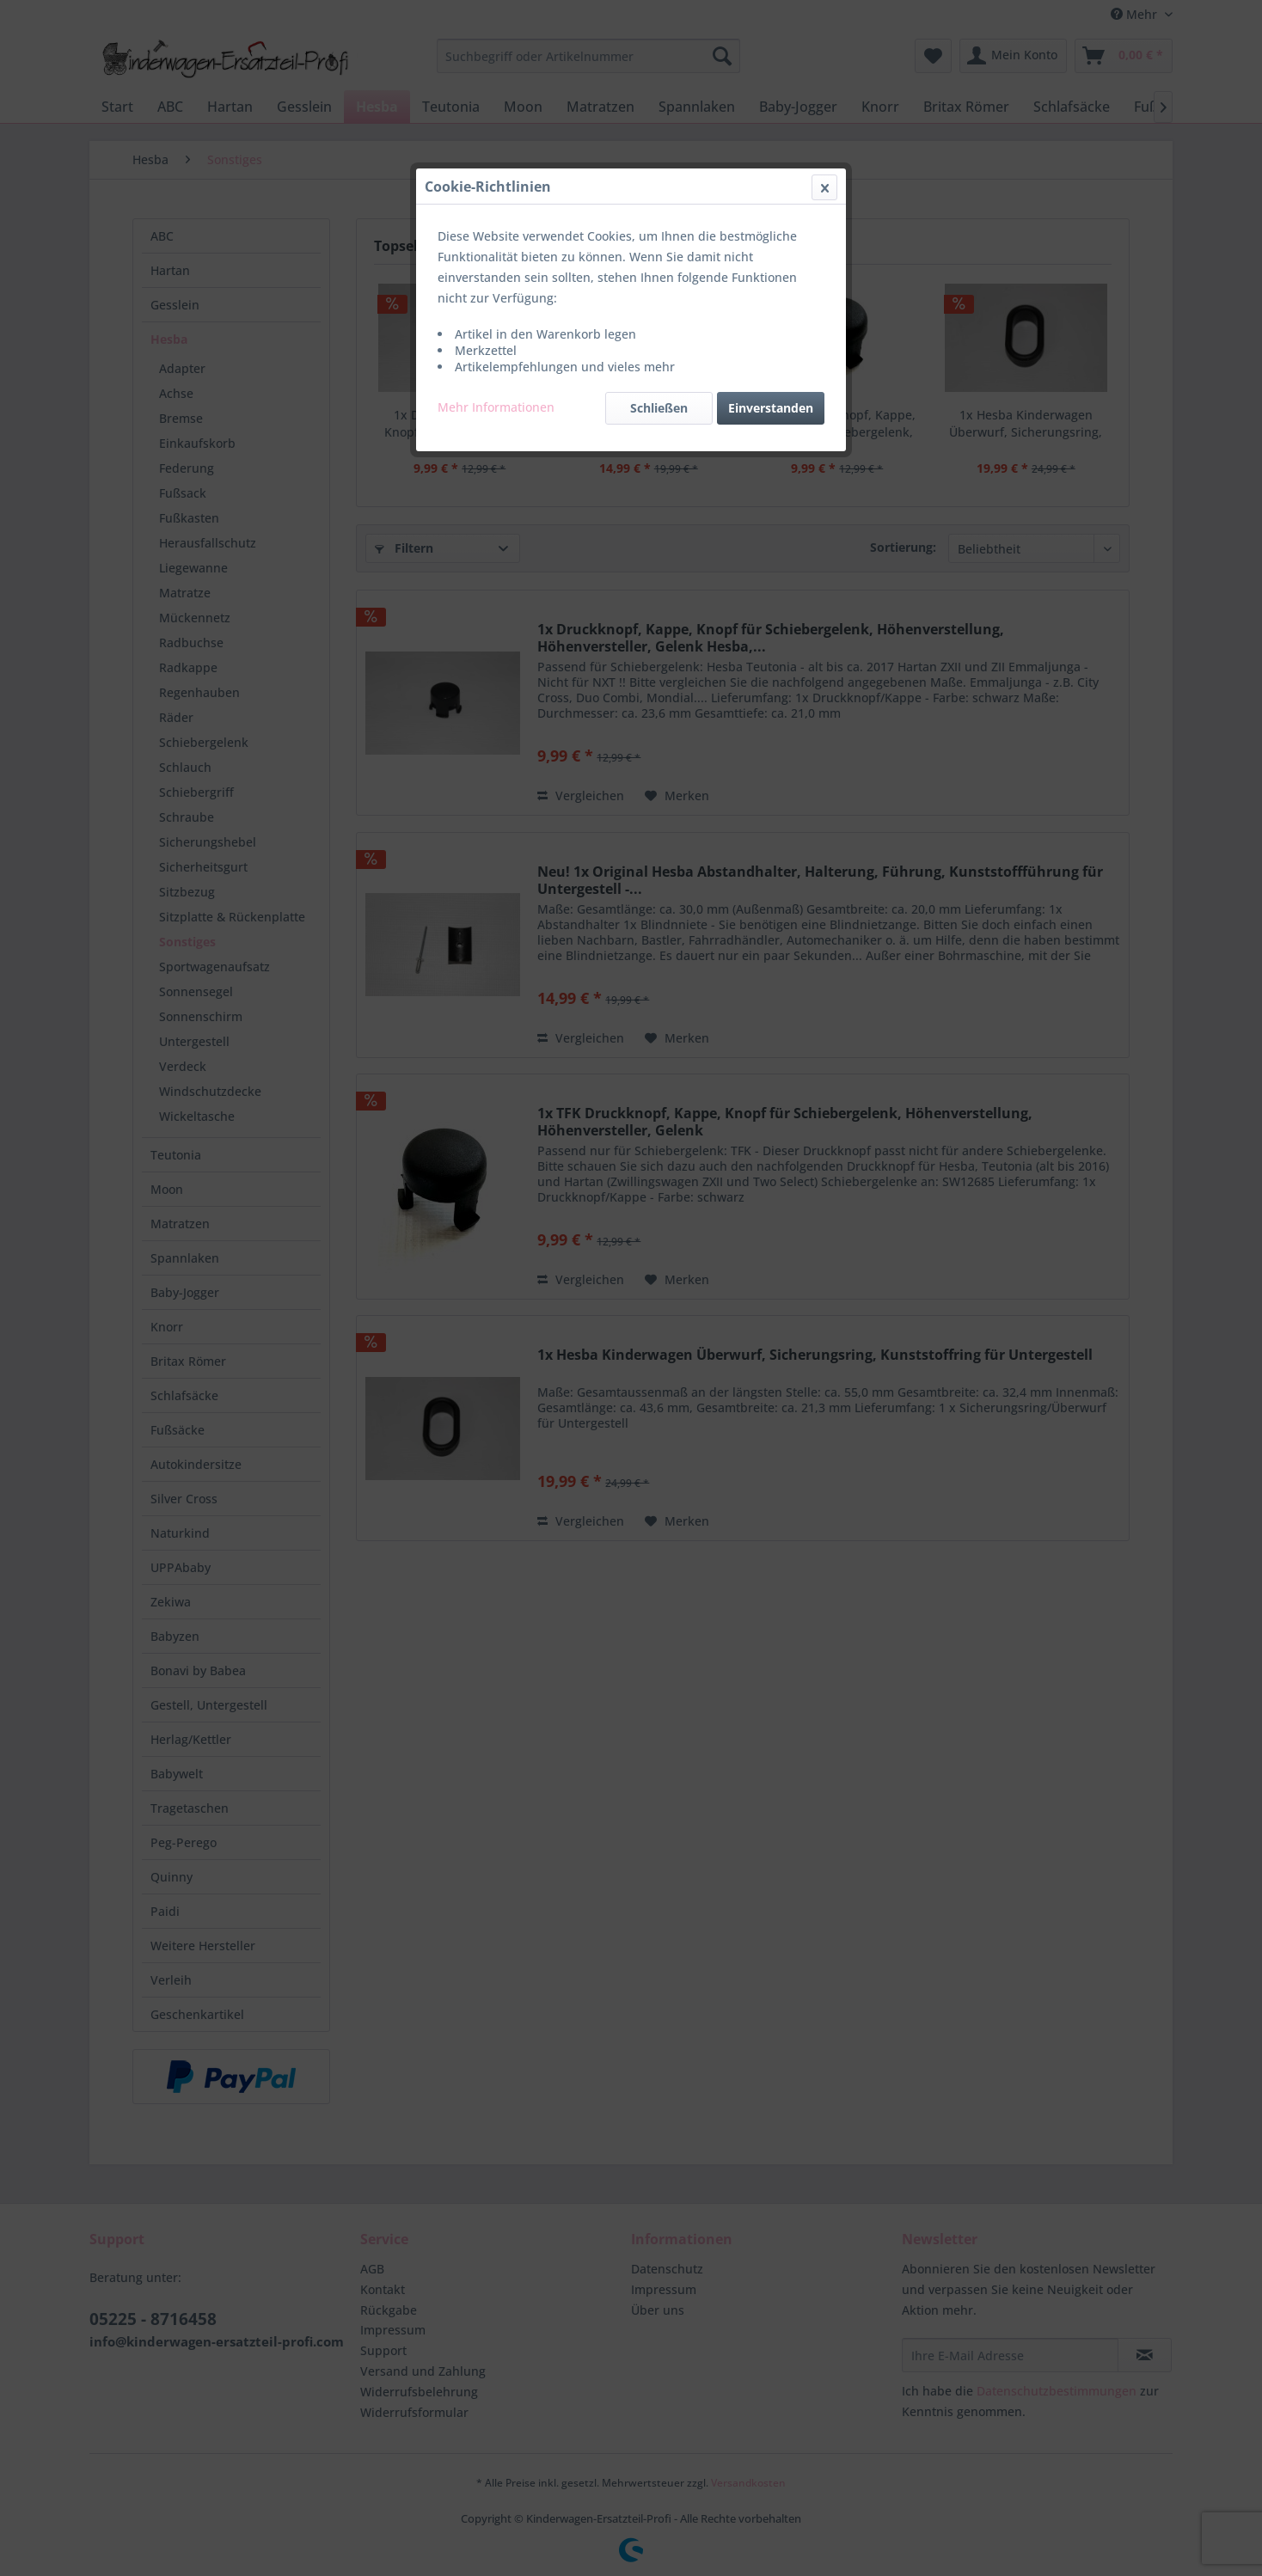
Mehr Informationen (496, 407)
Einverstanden (770, 408)
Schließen (659, 408)
